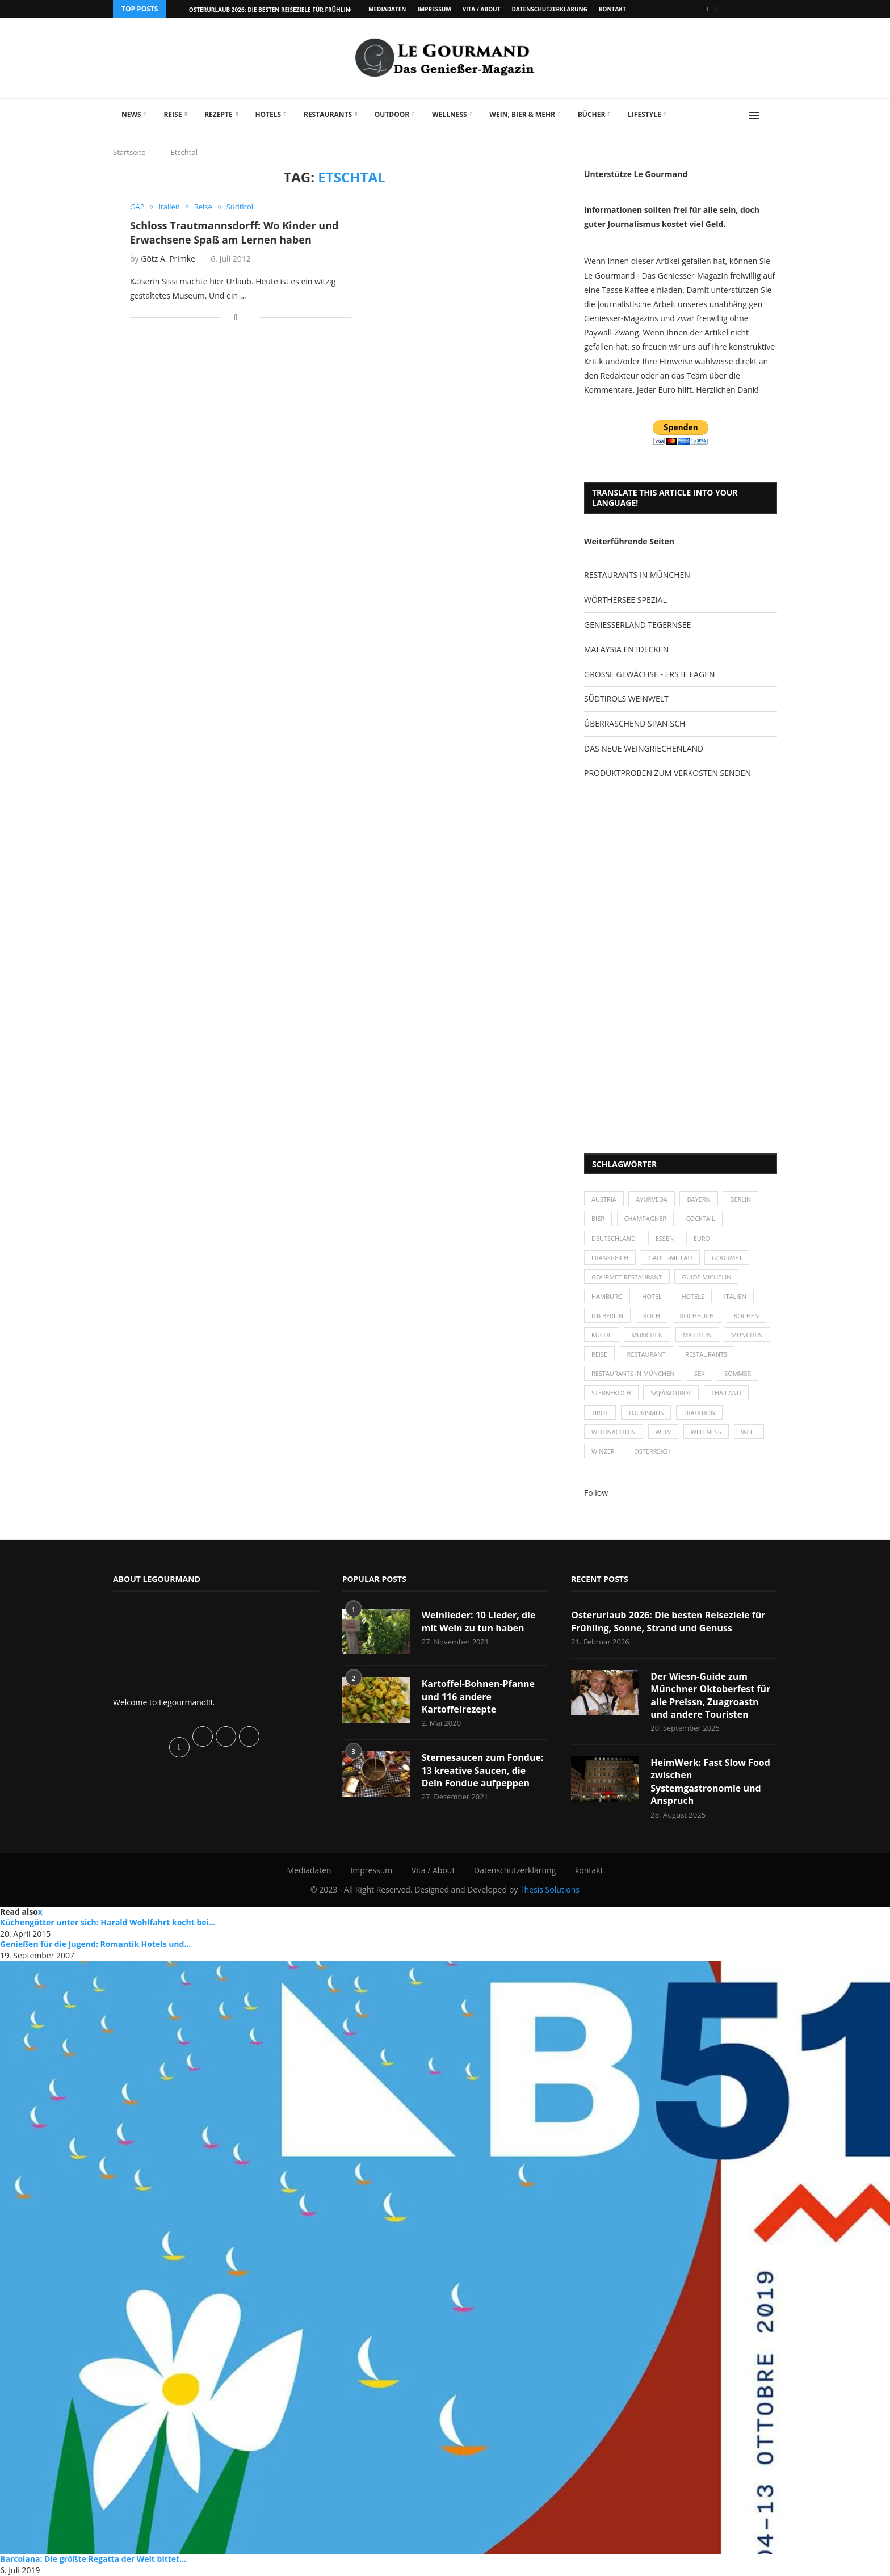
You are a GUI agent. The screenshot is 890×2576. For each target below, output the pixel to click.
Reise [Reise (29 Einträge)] (599, 1354)
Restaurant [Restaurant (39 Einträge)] (646, 1354)
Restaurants (328, 114)
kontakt (612, 9)
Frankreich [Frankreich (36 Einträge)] (609, 1257)
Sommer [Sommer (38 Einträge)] (738, 1374)
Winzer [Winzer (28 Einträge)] (603, 1452)
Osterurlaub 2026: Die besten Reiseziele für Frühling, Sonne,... (286, 10)
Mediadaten (387, 9)
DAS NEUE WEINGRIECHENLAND (643, 748)
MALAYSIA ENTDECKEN (626, 649)
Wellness (449, 114)
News (131, 114)
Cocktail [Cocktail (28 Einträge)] (700, 1219)
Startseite (129, 152)
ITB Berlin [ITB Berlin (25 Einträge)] (607, 1315)
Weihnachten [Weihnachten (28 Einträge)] (613, 1432)
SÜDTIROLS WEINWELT (626, 698)
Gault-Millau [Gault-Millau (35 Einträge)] (670, 1257)
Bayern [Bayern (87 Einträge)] (699, 1199)
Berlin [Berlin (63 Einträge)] (741, 1199)
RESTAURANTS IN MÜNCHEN (637, 574)
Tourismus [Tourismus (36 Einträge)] (646, 1412)
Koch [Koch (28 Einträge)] (651, 1315)
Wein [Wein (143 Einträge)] (663, 1432)
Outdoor (392, 114)
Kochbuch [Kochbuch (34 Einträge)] (697, 1315)
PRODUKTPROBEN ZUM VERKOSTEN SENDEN (667, 772)
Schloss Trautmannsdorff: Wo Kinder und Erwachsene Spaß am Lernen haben (234, 232)
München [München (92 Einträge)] (747, 1335)
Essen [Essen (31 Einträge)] (665, 1238)
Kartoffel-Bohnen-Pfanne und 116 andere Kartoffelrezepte (478, 1697)
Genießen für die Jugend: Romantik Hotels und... (95, 1944)
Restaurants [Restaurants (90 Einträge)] (706, 1354)
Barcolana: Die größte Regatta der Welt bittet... (93, 2559)
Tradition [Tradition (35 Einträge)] (699, 1412)
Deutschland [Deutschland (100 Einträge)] (613, 1238)
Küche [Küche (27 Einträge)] (601, 1335)
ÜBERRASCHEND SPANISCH (634, 723)
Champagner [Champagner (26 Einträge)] (645, 1219)
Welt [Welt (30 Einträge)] (749, 1432)
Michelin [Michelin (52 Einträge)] (697, 1335)
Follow (596, 1493)
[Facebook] (707, 9)
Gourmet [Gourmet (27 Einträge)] (727, 1257)
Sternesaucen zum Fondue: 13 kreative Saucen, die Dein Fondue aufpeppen (483, 1771)
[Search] (771, 115)
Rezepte (218, 114)
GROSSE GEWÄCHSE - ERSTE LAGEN (649, 674)
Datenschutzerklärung (549, 9)
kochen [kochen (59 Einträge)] (746, 1315)
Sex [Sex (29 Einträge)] (699, 1374)
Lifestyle (644, 114)
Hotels (268, 114)
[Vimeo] (717, 9)
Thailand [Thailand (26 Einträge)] (726, 1393)
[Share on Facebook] (235, 317)
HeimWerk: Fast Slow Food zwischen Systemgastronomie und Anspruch (710, 1782)
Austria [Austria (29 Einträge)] (603, 1199)
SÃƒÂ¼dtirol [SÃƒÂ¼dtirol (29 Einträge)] (670, 1393)
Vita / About (482, 9)
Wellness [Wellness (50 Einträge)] (706, 1432)
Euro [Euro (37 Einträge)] (702, 1238)
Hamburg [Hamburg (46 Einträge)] (607, 1296)
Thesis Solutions (550, 1890)
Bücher (592, 114)
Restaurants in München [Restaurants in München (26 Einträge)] (633, 1374)
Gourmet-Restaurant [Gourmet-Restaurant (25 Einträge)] (626, 1277)
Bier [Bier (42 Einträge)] (597, 1219)
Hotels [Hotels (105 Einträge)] (693, 1296)
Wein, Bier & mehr (522, 114)
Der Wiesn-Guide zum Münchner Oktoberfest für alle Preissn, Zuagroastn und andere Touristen (710, 1696)
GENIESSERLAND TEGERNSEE (637, 624)
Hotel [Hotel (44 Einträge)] (652, 1296)
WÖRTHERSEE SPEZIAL (625, 599)
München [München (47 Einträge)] (648, 1335)
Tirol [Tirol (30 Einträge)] (599, 1412)
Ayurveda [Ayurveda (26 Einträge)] (652, 1199)
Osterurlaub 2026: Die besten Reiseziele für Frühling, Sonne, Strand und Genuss (668, 1621)
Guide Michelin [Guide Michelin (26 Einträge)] (707, 1277)
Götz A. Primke (168, 258)
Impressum (434, 9)
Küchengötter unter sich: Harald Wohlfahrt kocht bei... (108, 1923)
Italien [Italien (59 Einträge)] (735, 1296)
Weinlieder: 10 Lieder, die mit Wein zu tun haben (479, 1621)
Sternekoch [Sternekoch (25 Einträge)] (611, 1393)
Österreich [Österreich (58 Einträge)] (652, 1452)
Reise (172, 114)
